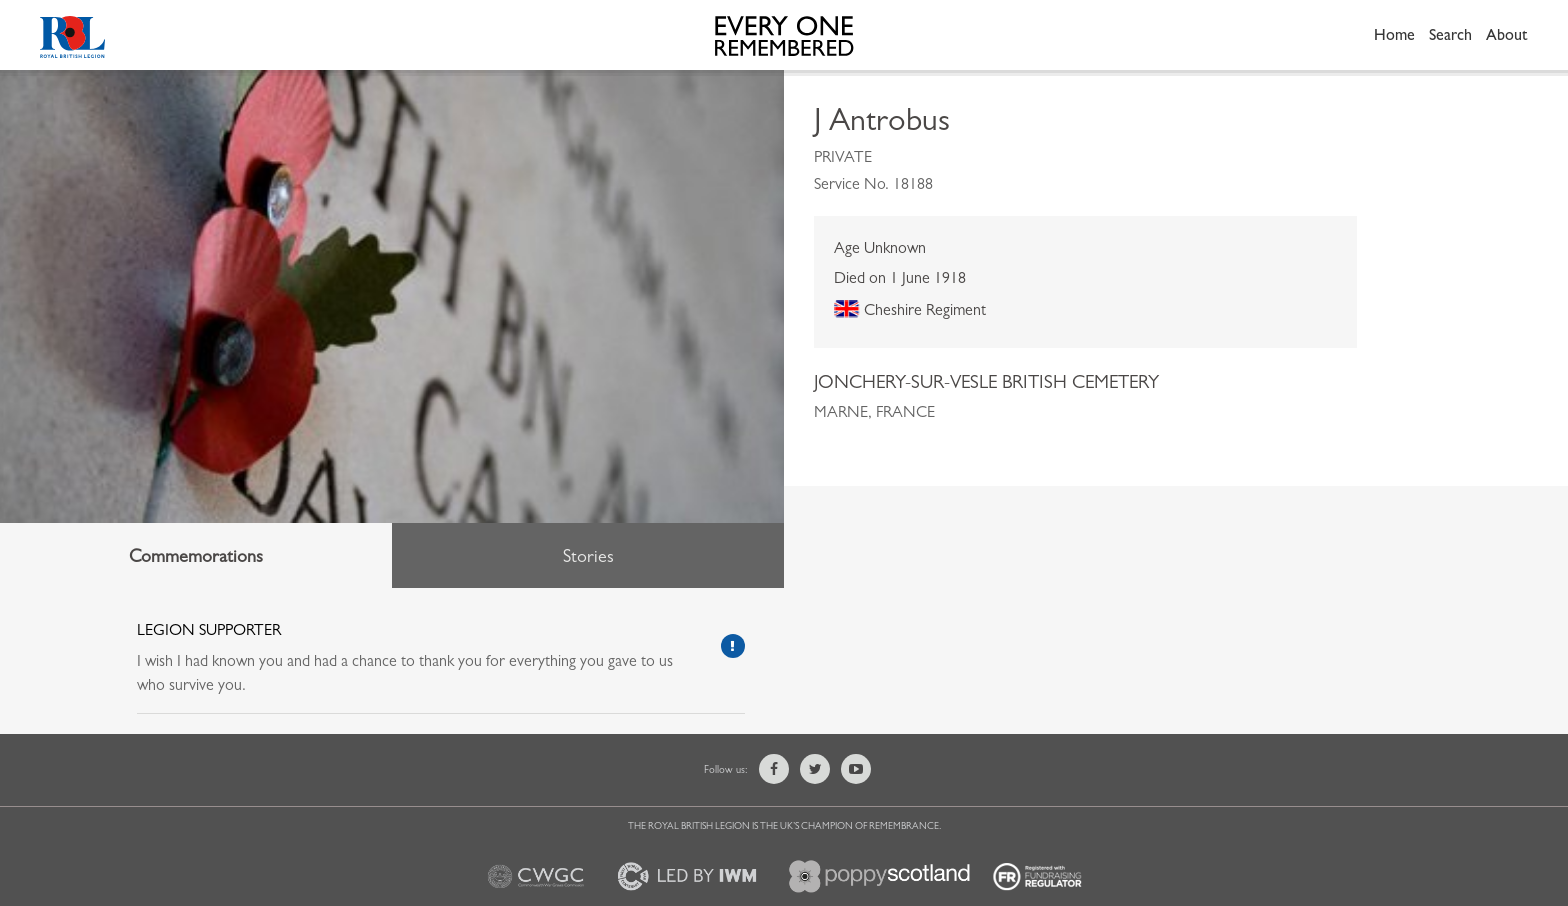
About (1507, 34)
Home (1394, 34)
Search (1450, 34)
